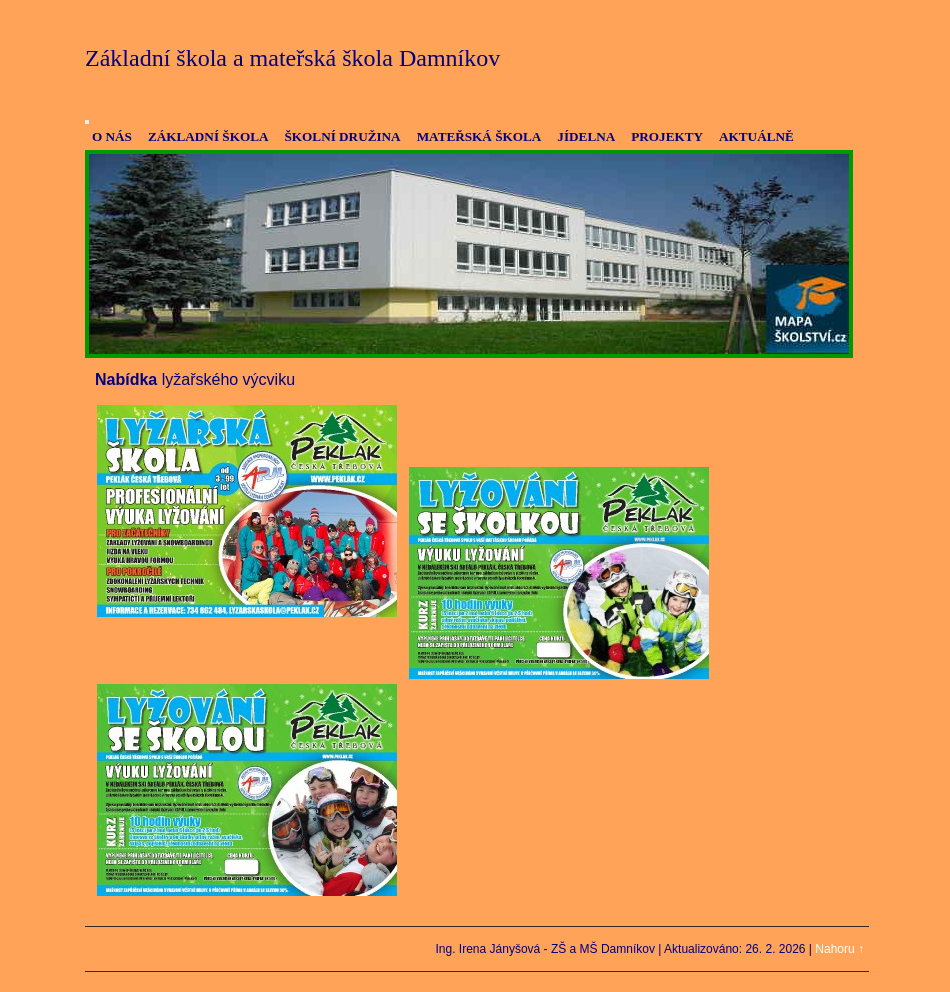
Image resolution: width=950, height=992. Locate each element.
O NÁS (112, 136)
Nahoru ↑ (839, 949)
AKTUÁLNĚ (756, 136)
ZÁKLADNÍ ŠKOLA (208, 136)
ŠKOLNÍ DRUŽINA (342, 136)
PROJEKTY (667, 136)
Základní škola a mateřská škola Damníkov (292, 58)
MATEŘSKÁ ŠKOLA (479, 136)
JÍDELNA (586, 136)
